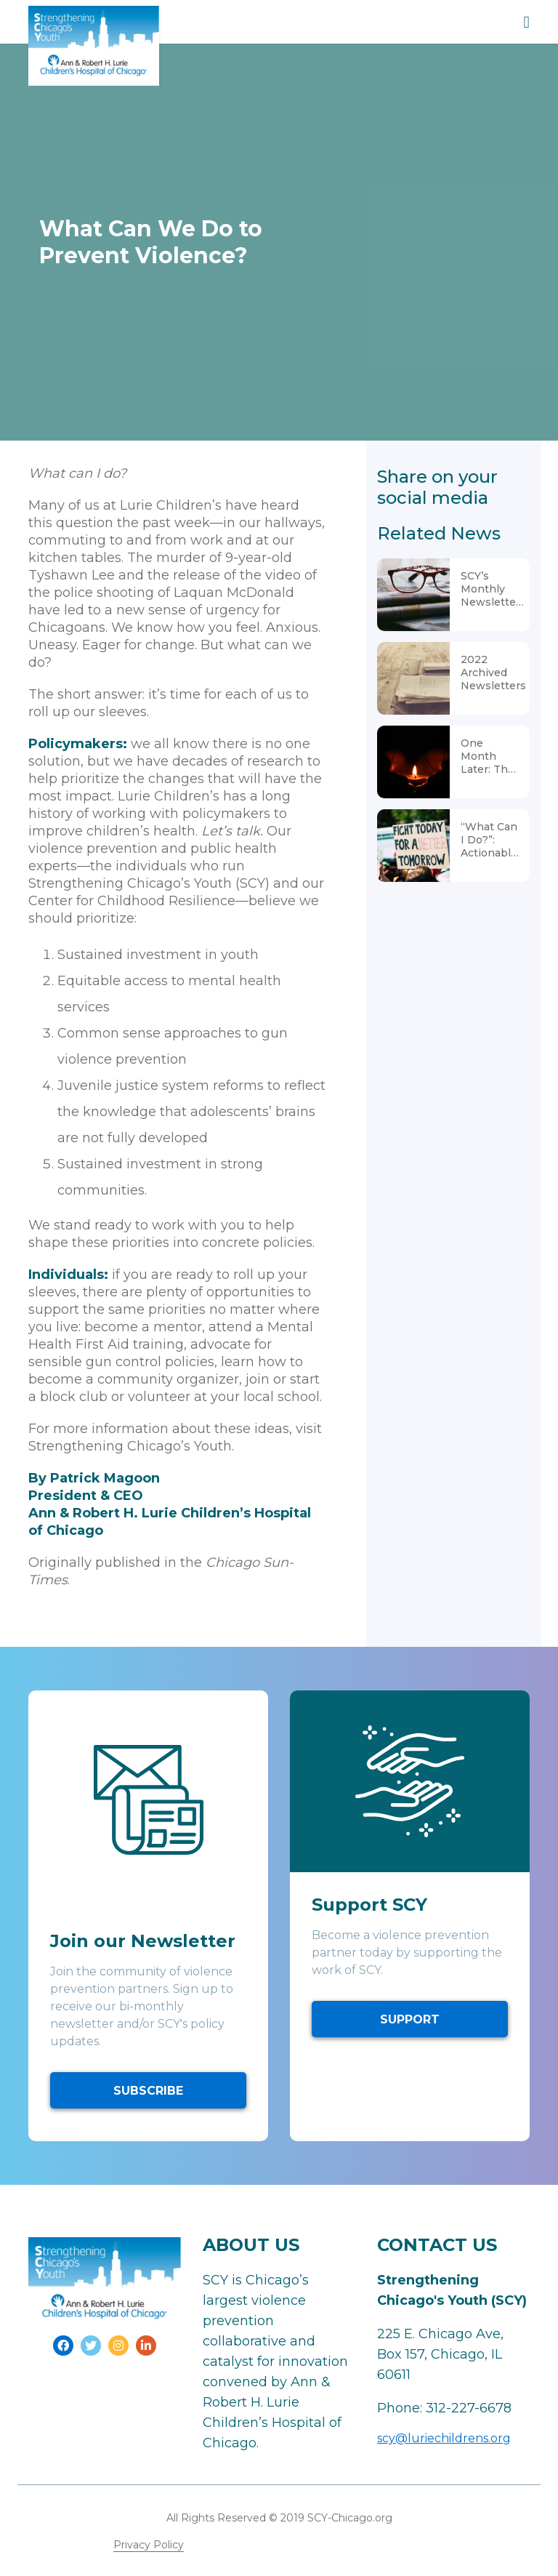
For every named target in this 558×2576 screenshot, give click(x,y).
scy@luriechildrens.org (444, 2438)
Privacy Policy (148, 2544)
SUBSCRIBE (148, 2091)
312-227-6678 (469, 2408)
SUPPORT (410, 2019)
